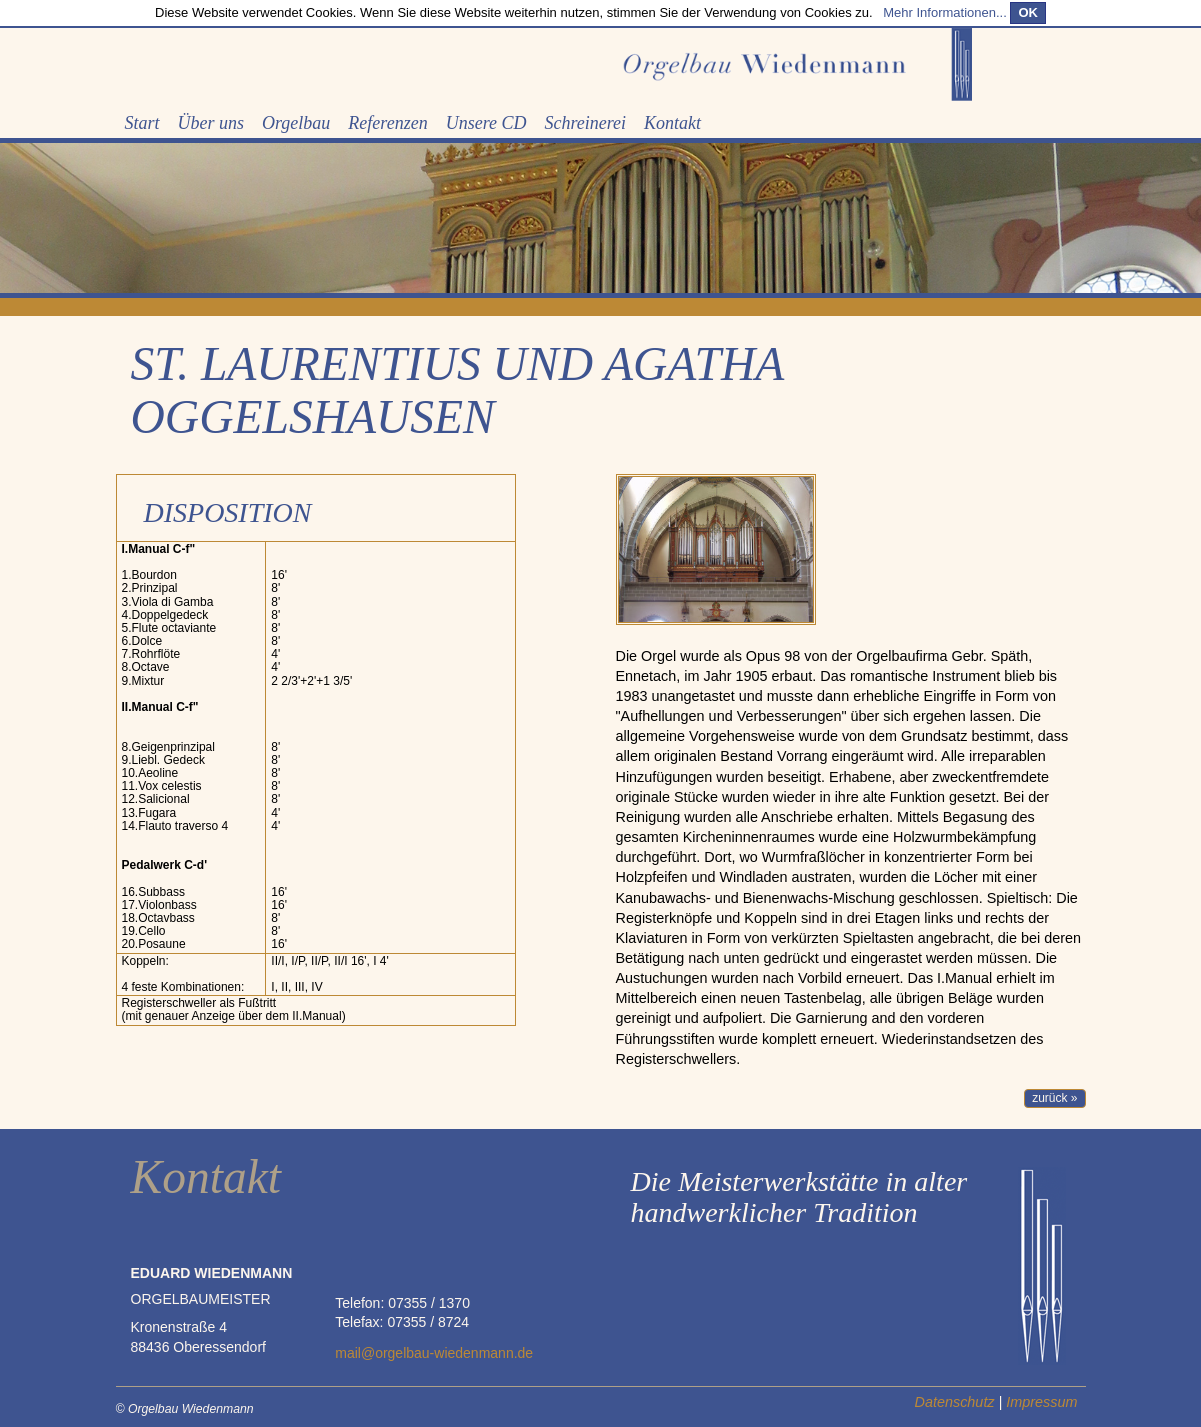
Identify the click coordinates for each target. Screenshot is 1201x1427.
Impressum (1041, 1402)
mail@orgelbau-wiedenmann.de (434, 1353)
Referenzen (387, 123)
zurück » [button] (1054, 1098)
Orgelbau (296, 123)
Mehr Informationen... (945, 12)
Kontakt (672, 123)
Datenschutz (955, 1402)
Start (142, 123)
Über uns (211, 123)
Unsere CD (486, 123)
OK (1028, 12)
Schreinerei (585, 123)
